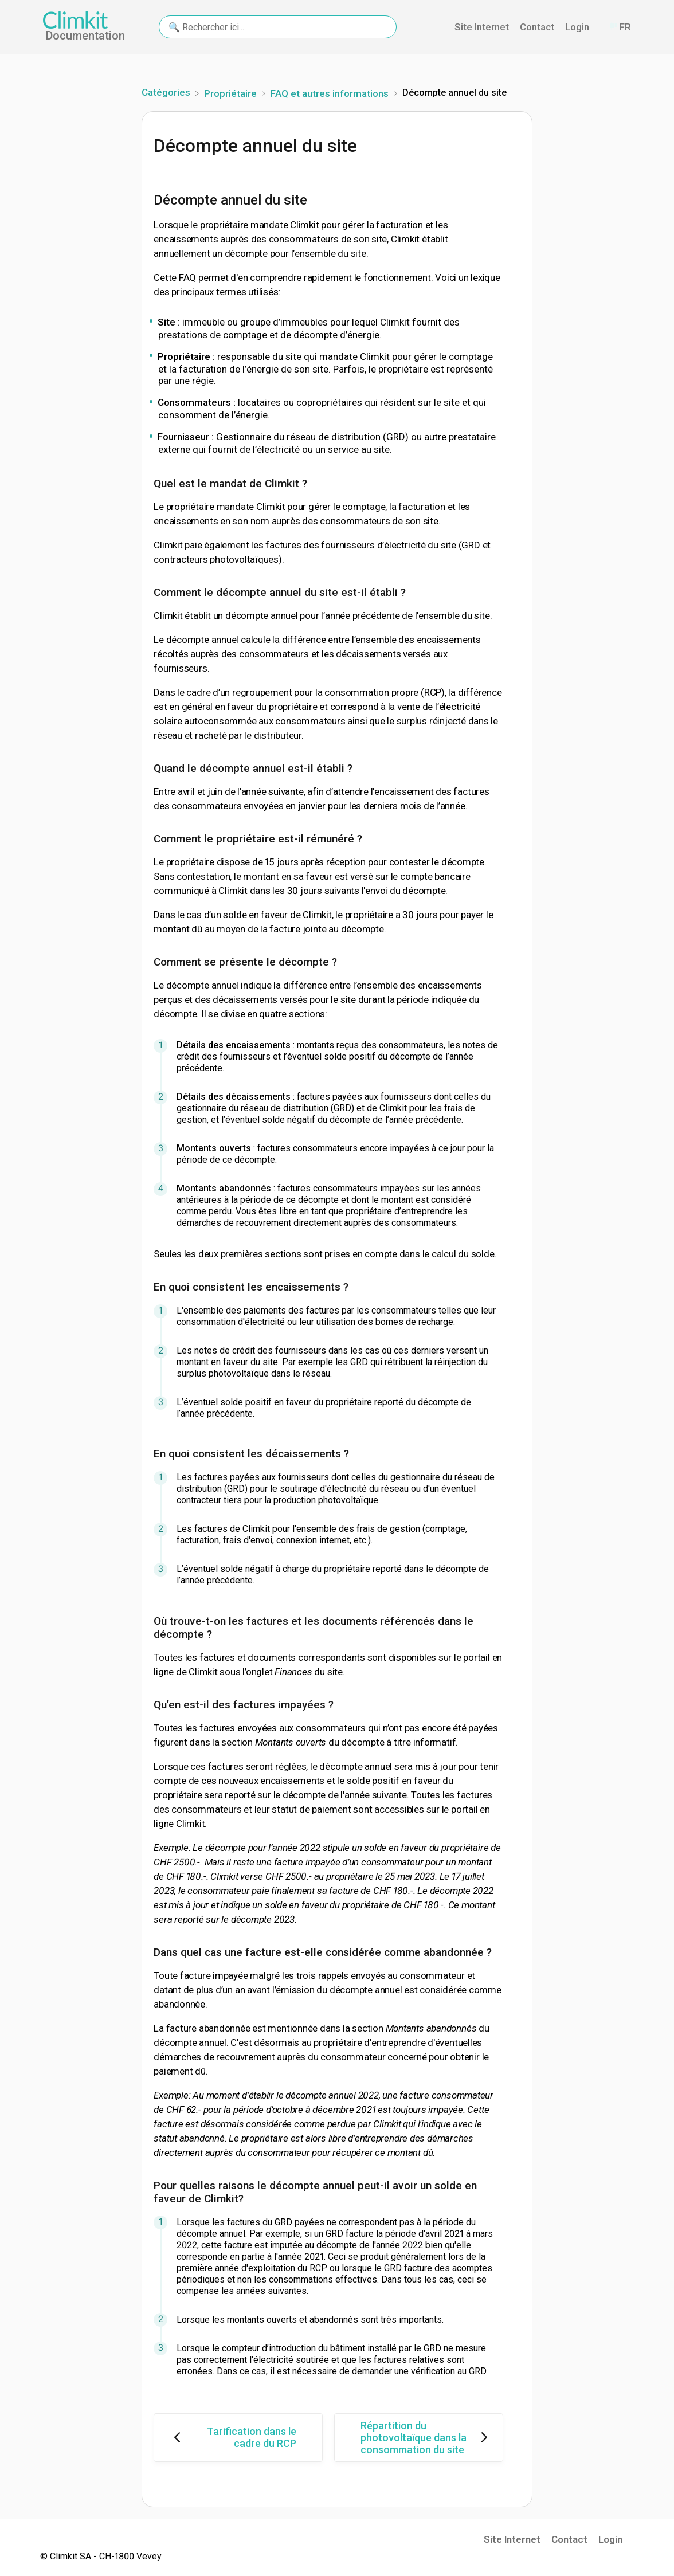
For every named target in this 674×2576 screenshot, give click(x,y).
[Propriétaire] (231, 92)
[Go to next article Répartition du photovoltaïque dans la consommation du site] (418, 2437)
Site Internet (512, 2539)
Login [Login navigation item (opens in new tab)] (578, 27)
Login (610, 2539)
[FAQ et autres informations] (331, 92)
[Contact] (600, 27)
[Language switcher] (620, 27)
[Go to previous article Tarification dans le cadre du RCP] (238, 2437)
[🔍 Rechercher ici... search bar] (277, 26)
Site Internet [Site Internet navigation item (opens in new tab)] (482, 27)
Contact (569, 2539)
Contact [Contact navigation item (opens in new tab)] (538, 27)
